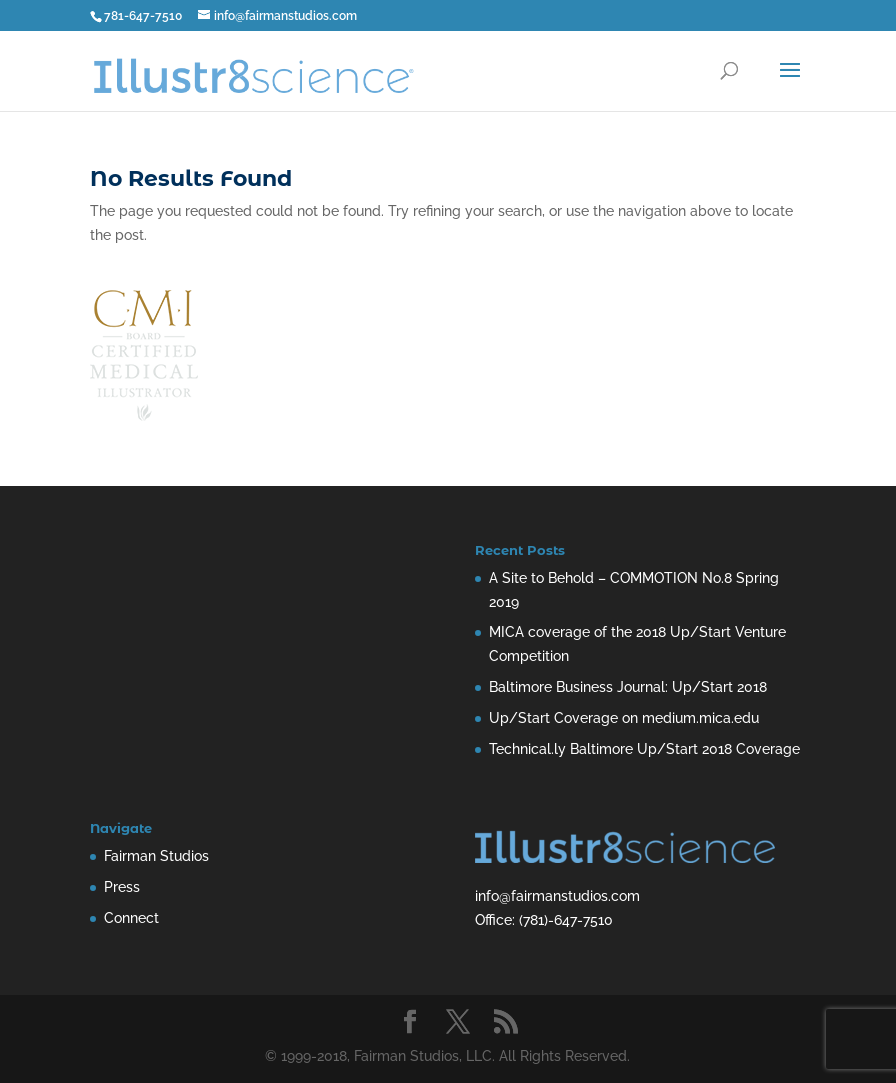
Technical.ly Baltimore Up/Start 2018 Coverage (644, 749)
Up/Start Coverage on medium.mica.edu (624, 718)
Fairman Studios (156, 856)
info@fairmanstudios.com (557, 896)
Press (122, 887)
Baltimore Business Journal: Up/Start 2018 (628, 687)
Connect (131, 918)
